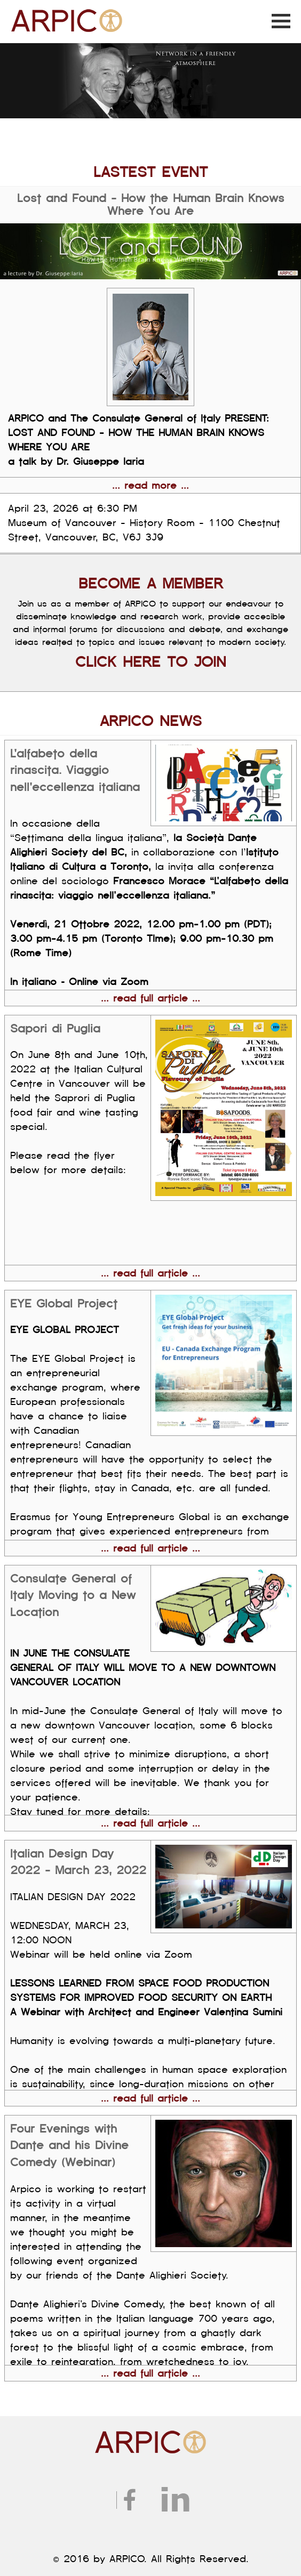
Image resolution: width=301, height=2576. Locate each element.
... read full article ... (150, 998)
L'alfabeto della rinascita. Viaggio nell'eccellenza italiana (75, 770)
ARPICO (28, 12)
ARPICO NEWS (151, 721)
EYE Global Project (63, 1303)
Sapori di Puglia (55, 1028)
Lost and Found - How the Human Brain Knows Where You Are (150, 204)
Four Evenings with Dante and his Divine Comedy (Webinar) (69, 2145)
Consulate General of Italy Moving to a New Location (73, 1595)
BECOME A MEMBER (150, 584)
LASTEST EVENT (150, 172)
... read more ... (150, 485)
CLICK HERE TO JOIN (150, 662)
